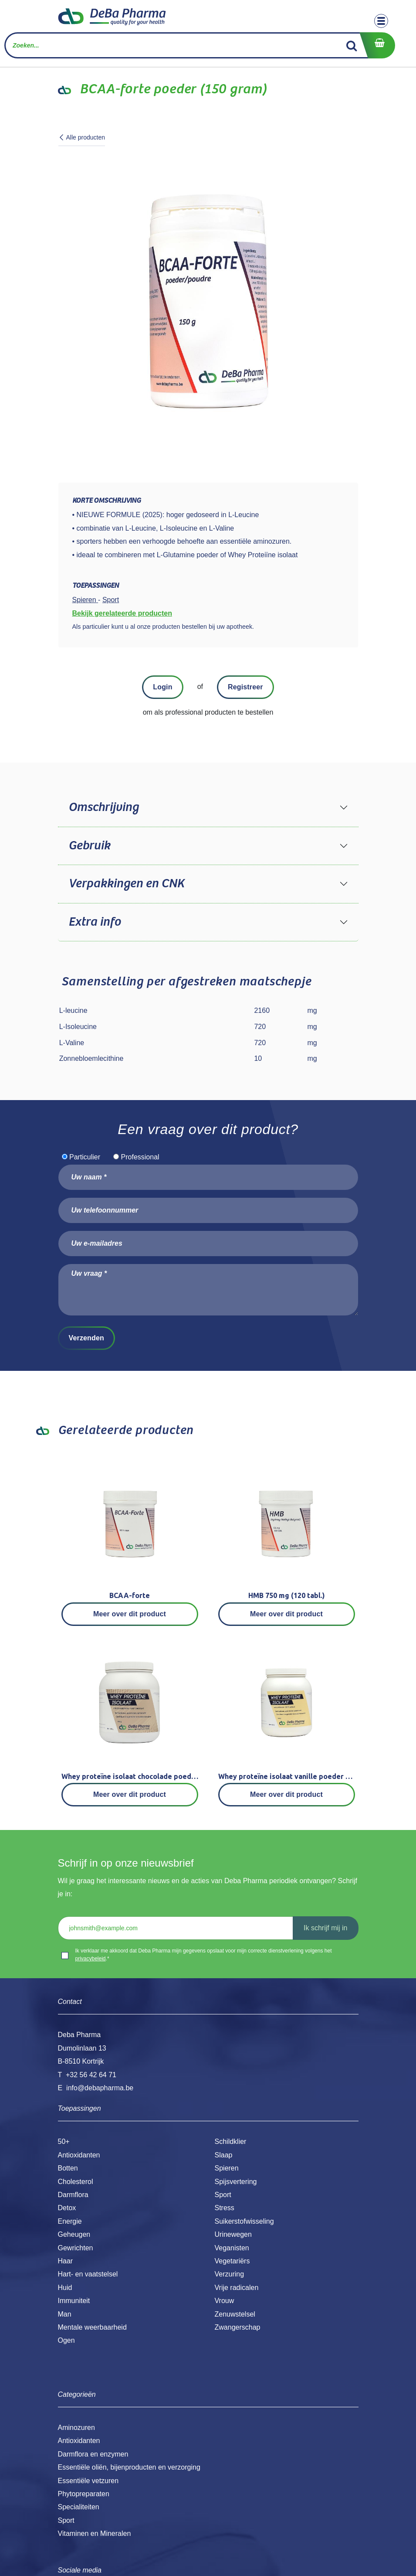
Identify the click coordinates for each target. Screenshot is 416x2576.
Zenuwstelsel (235, 2314)
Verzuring (229, 2274)
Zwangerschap (237, 2327)
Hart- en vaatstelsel (88, 2274)
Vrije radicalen (237, 2287)
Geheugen (74, 2234)
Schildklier (231, 2141)
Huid (65, 2287)
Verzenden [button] (86, 1338)
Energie (70, 2221)
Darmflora (73, 2194)
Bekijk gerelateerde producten (122, 613)
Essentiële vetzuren (88, 2480)
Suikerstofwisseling (244, 2221)
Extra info (94, 922)
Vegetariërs (232, 2261)
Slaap (224, 2155)
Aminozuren (76, 2427)
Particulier (84, 1157)
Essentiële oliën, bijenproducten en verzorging (129, 2467)
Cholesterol (75, 2181)
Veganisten (232, 2248)
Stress (224, 2207)
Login (162, 687)
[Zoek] (351, 45)
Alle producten (81, 137)
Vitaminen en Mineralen (94, 2533)
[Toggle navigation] (381, 21)
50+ (64, 2141)
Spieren (227, 2168)
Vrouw (224, 2300)
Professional (140, 1157)
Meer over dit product (129, 1614)
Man (64, 2314)
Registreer (245, 687)
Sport (223, 2194)
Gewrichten (75, 2248)
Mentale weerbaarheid (92, 2327)
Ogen (66, 2340)
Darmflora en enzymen (93, 2454)
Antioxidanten (79, 2155)
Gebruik (89, 846)
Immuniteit (74, 2300)
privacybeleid (90, 1959)
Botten (68, 2168)
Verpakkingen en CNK (126, 884)
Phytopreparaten (83, 2494)
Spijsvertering (236, 2181)
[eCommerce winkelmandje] (377, 45)
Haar (65, 2261)
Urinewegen (233, 2234)
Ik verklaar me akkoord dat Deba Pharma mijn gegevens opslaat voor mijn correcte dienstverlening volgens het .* (203, 1955)
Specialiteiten (78, 2507)
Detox (67, 2207)
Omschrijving (103, 807)
